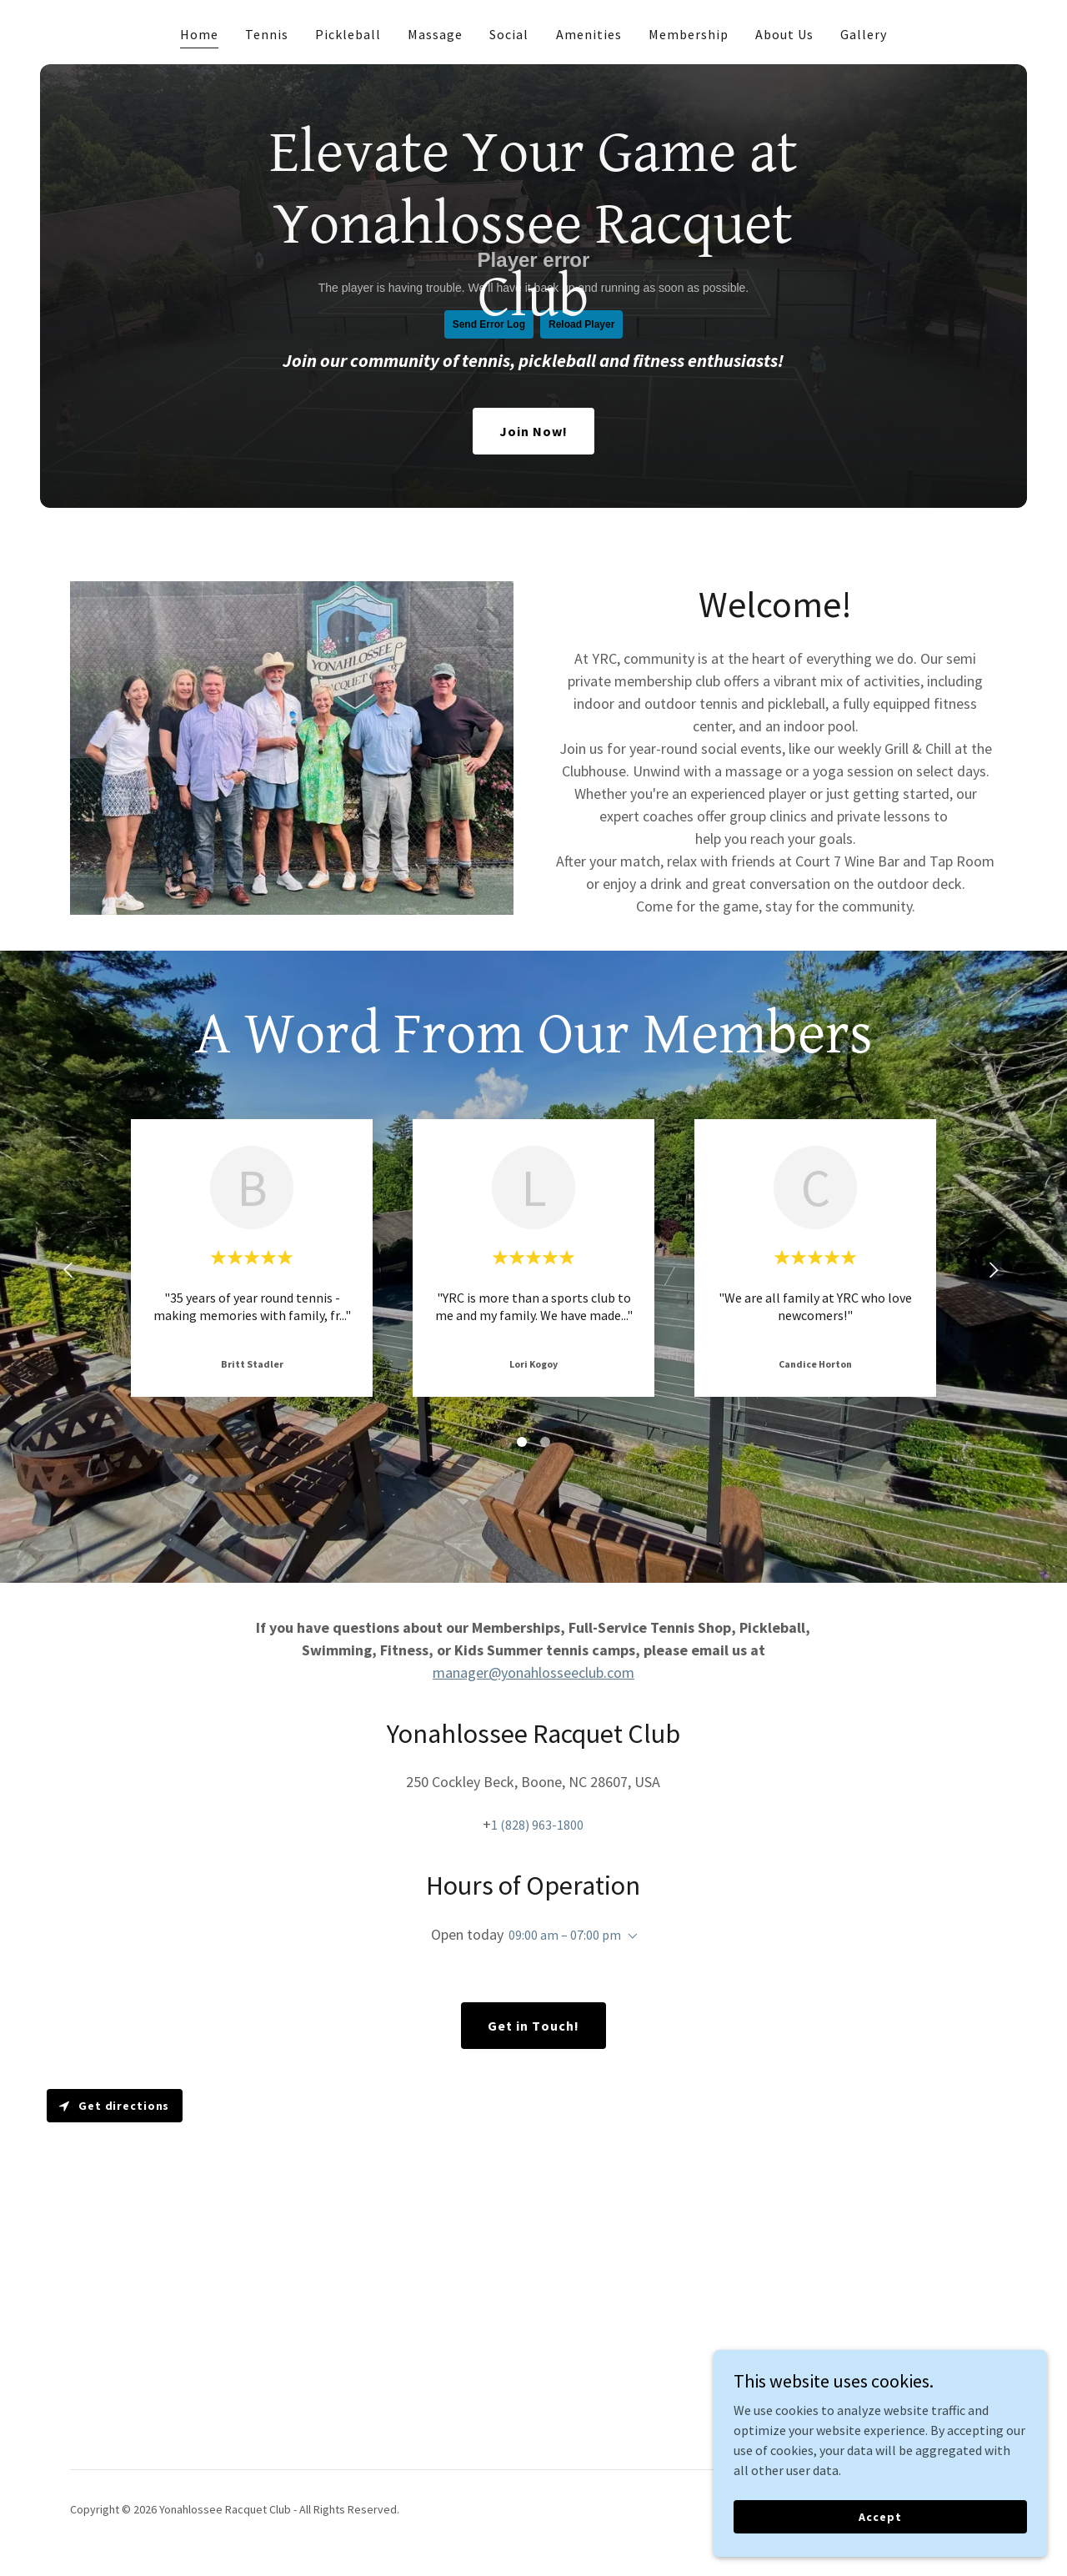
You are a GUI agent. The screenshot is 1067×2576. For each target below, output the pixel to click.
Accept (880, 2515)
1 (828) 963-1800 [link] (537, 1824)
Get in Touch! (533, 2025)
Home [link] (199, 34)
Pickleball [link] (348, 34)
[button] (629, 1936)
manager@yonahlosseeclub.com (533, 1672)
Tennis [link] (266, 34)
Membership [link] (689, 34)
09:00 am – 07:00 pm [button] (564, 1934)
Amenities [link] (589, 34)
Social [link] (508, 34)
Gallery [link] (863, 34)
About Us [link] (784, 34)
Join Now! (533, 431)
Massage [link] (435, 34)
